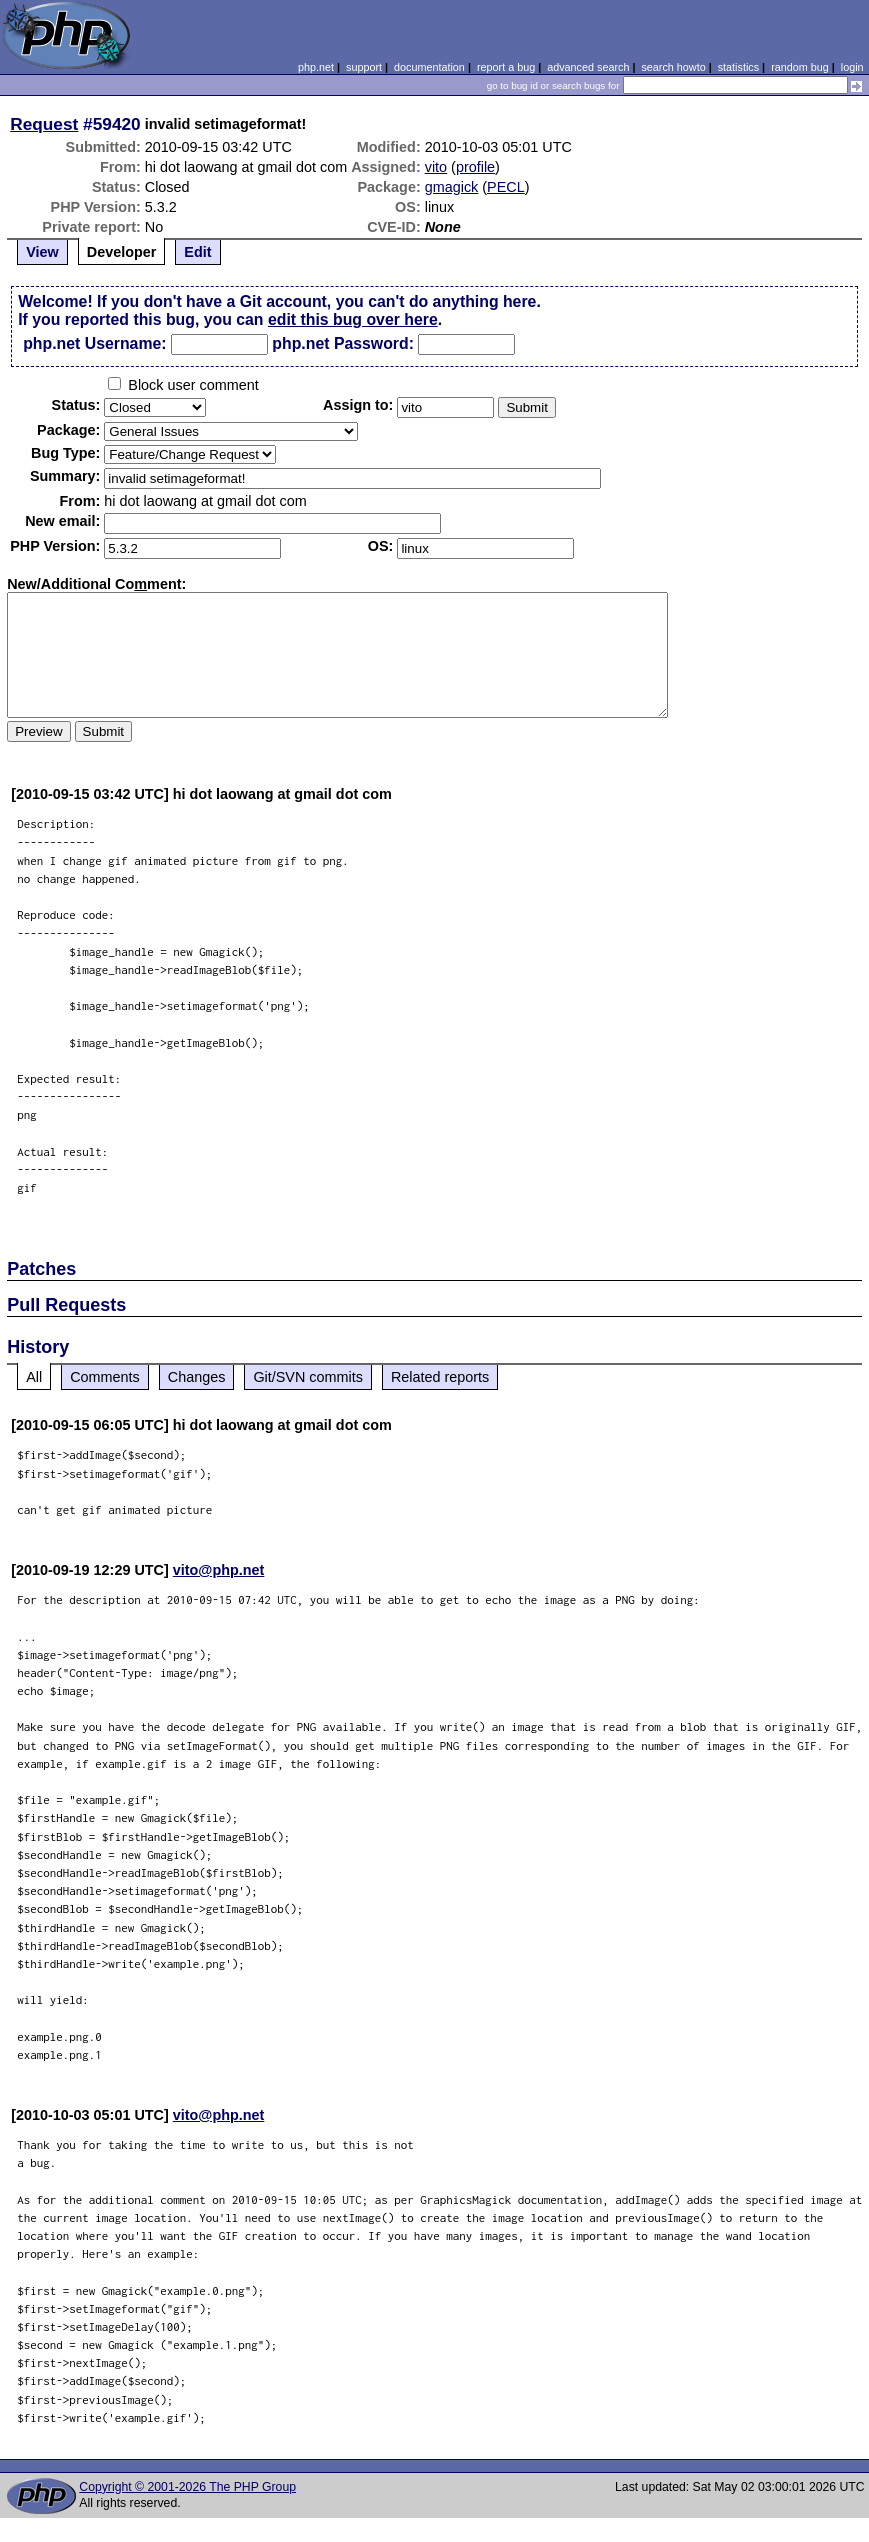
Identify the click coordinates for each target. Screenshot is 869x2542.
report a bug (506, 67)
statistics (738, 67)
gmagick (452, 187)
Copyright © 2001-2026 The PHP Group (187, 2487)
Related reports (440, 1377)
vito (436, 167)
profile (475, 167)
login (852, 67)
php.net (316, 67)
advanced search (588, 67)
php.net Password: (343, 343)
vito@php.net (219, 1570)
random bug (800, 67)
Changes (197, 1377)
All (34, 1377)
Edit (197, 252)
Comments (105, 1377)
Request (44, 124)
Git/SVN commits (308, 1377)
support (364, 67)
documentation (429, 67)
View (42, 252)
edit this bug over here (353, 319)
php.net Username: (94, 343)
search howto (673, 67)
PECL (506, 187)
